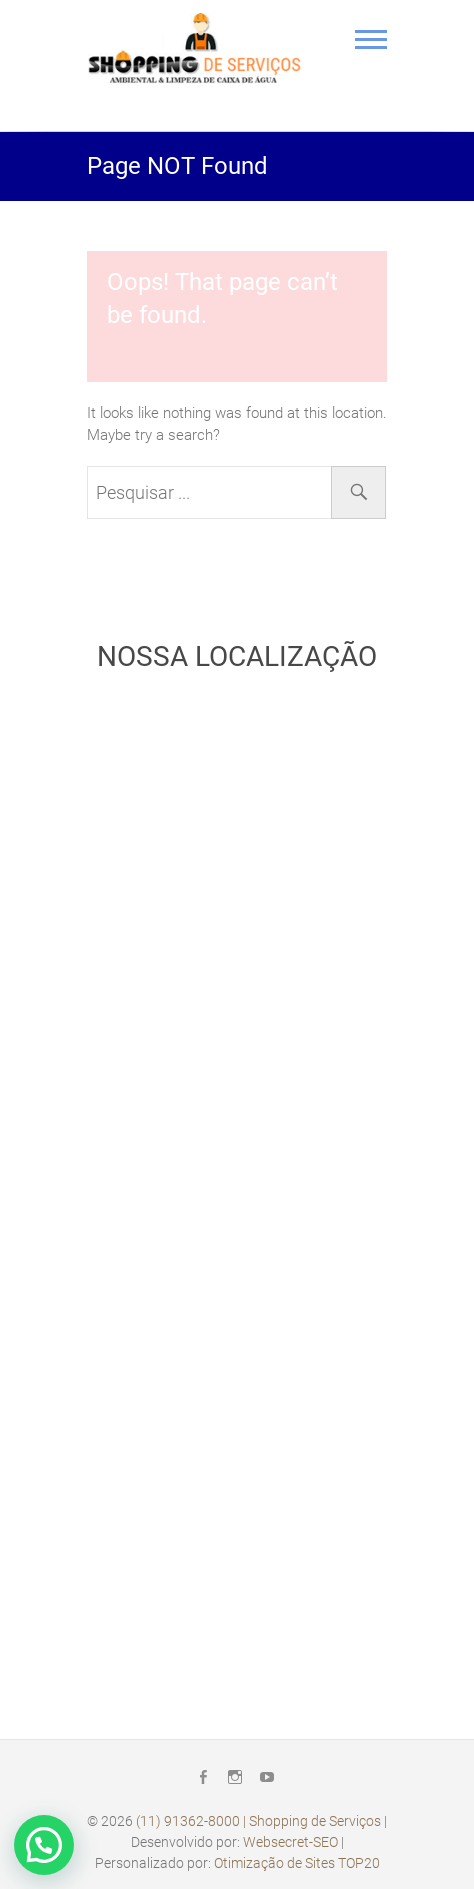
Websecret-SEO (290, 1842)
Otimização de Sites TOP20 (297, 1863)
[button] (44, 1845)
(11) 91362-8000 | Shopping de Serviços (258, 1821)
